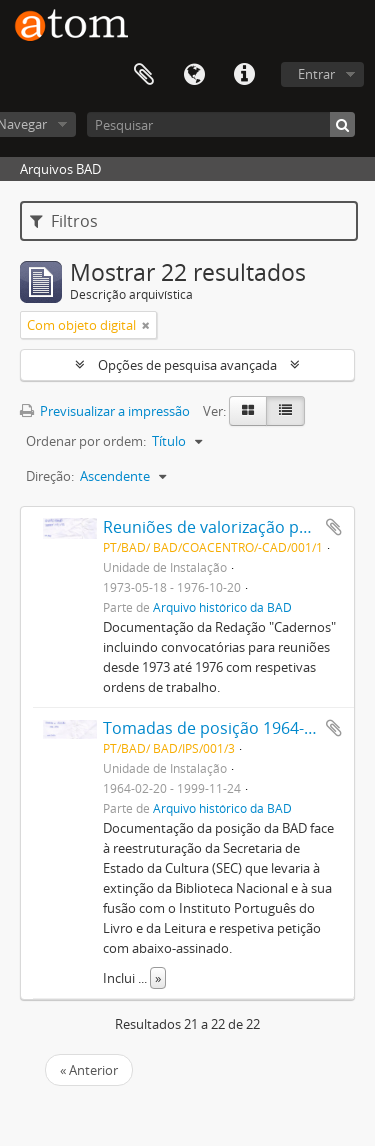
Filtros (64, 221)
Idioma (194, 75)
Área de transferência (144, 75)
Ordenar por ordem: (86, 441)
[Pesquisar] (221, 124)
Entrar (316, 74)
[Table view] (285, 411)
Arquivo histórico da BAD (222, 607)
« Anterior (89, 1070)
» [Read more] (158, 978)
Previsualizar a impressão (105, 411)
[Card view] (248, 411)
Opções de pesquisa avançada (187, 365)
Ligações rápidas (244, 75)
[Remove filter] (146, 325)
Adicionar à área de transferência (334, 527)
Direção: (50, 476)
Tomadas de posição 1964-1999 (221, 728)
